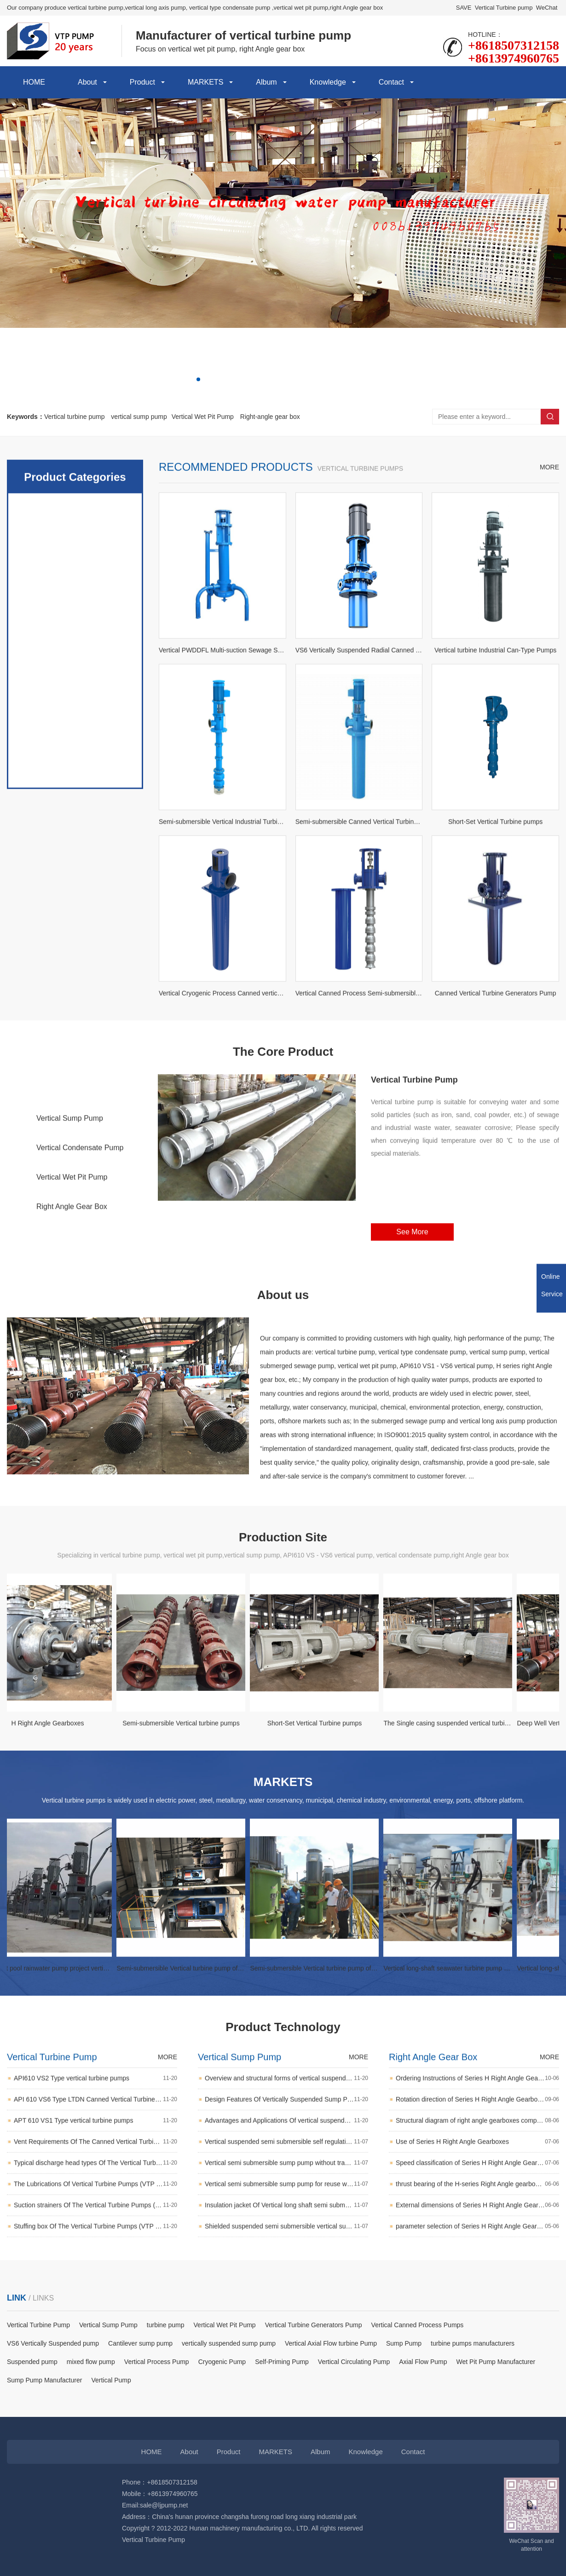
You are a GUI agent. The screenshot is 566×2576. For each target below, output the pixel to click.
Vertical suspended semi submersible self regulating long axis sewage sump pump (286, 2205)
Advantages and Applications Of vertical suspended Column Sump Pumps (286, 2184)
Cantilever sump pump (140, 2343)
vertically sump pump (75, 805)
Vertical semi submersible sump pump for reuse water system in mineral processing (286, 2248)
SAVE (463, 7)
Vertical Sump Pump (69, 1175)
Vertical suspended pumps (74, 732)
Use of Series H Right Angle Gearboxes (477, 2205)
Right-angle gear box (270, 416)
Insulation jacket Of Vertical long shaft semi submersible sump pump (286, 2269)
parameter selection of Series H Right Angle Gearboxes (477, 2290)
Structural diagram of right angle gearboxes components (477, 2184)
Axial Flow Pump (423, 2361)
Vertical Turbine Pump (72, 1146)
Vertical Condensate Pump (79, 1204)
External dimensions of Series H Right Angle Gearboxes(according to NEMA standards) (477, 2269)
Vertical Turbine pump (503, 7)
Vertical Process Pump (156, 2361)
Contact (391, 82)
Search (550, 416)
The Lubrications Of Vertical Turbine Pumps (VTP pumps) (95, 2248)
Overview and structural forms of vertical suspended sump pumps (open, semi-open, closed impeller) (286, 2142)
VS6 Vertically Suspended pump (53, 2343)
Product (142, 82)
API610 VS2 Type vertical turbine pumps (95, 2142)
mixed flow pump (91, 2361)
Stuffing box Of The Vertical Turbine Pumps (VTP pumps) (95, 2290)
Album (266, 82)
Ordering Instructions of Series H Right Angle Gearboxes (477, 2142)
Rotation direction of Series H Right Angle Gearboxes (477, 2163)
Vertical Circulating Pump (354, 2361)
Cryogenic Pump (222, 2361)
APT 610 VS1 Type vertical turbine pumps (95, 2184)
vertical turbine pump (74, 695)
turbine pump (166, 2325)
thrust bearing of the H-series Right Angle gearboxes (477, 2248)
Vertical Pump (111, 2380)
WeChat (546, 7)
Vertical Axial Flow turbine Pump (331, 2343)
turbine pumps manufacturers (472, 2343)
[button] (198, 379)
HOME (34, 82)
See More (412, 1289)
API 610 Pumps (75, 879)
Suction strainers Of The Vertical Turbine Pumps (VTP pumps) (95, 2269)
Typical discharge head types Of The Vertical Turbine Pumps (95, 2226)
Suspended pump (32, 2361)
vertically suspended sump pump (229, 2343)
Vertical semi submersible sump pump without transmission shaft (286, 2226)
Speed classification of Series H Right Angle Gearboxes (477, 2226)
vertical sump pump (139, 416)
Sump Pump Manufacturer (44, 2380)
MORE (549, 650)
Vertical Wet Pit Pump (203, 416)
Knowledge (328, 82)
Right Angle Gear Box (71, 1263)
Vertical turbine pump (74, 416)
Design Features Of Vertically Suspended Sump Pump (286, 2163)
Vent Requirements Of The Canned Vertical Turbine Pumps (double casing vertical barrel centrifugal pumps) (95, 2205)
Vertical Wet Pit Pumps (75, 768)
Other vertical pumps (75, 916)
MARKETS (205, 82)
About (87, 82)
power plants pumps (75, 842)
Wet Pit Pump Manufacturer (496, 2361)
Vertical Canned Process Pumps (417, 2325)
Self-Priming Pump (282, 2361)
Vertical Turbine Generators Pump (313, 2325)
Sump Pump (404, 2343)
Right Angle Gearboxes (74, 952)
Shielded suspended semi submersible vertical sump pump (286, 2290)
